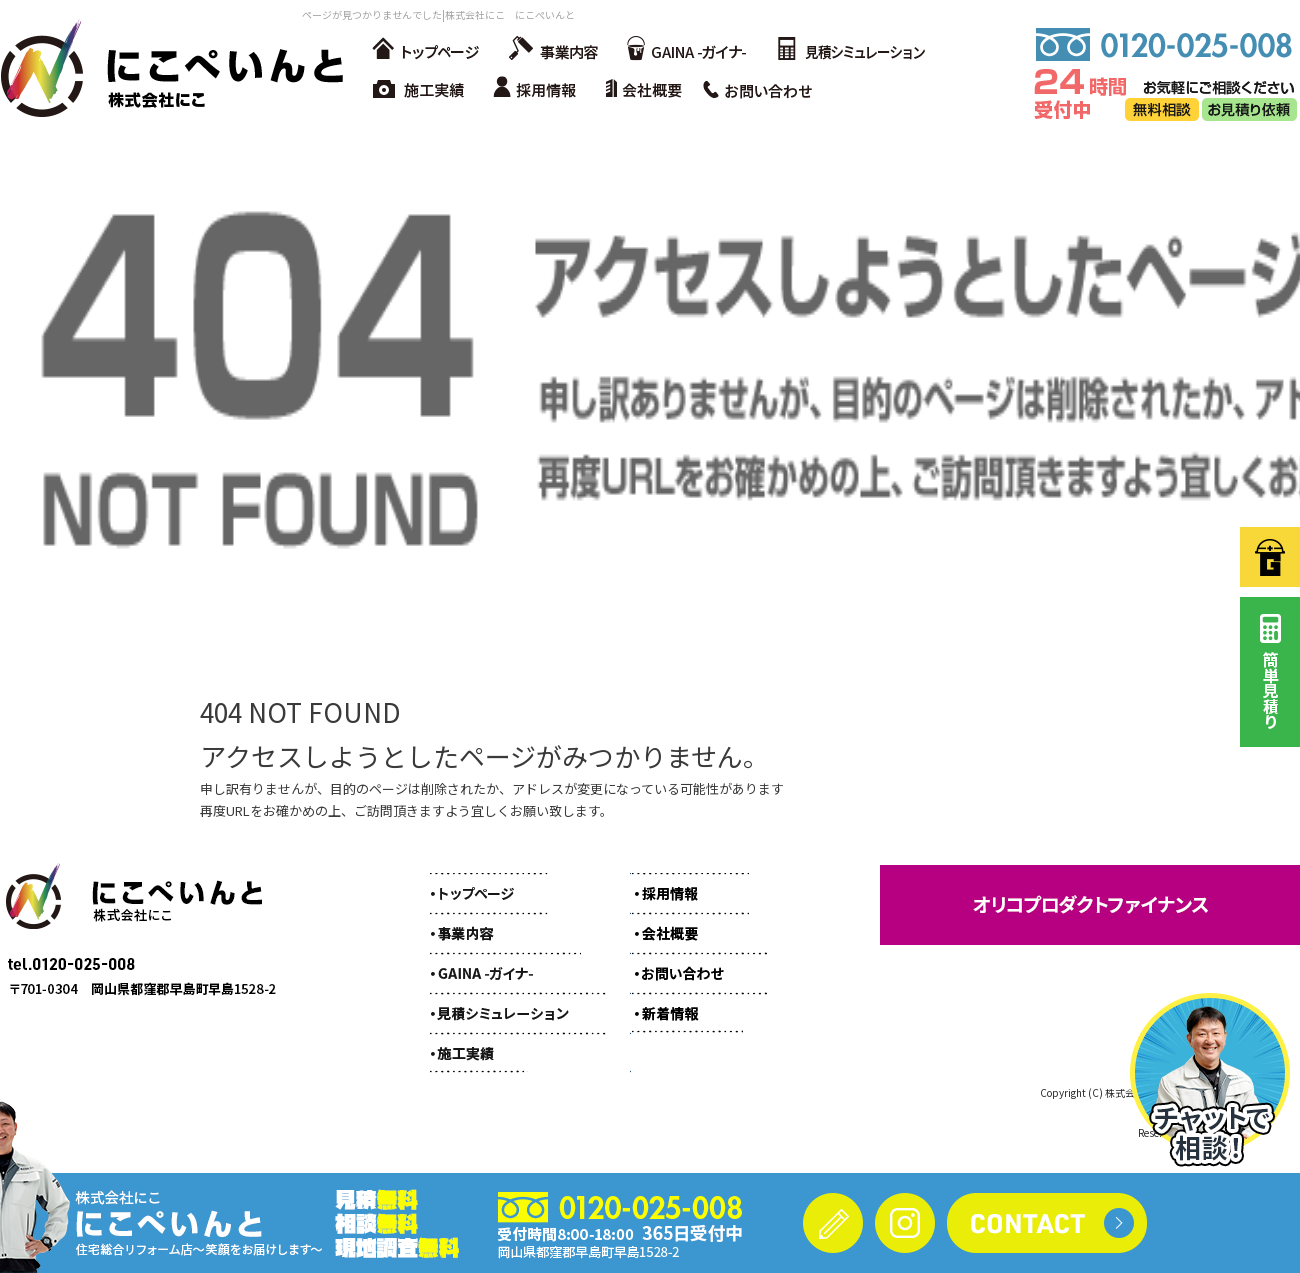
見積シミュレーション (850, 50)
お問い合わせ (765, 90)
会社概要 (650, 90)
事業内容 (550, 50)
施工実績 (420, 90)
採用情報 (540, 90)
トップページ (425, 50)
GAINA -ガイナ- (685, 50)
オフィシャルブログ (685, 1002)
